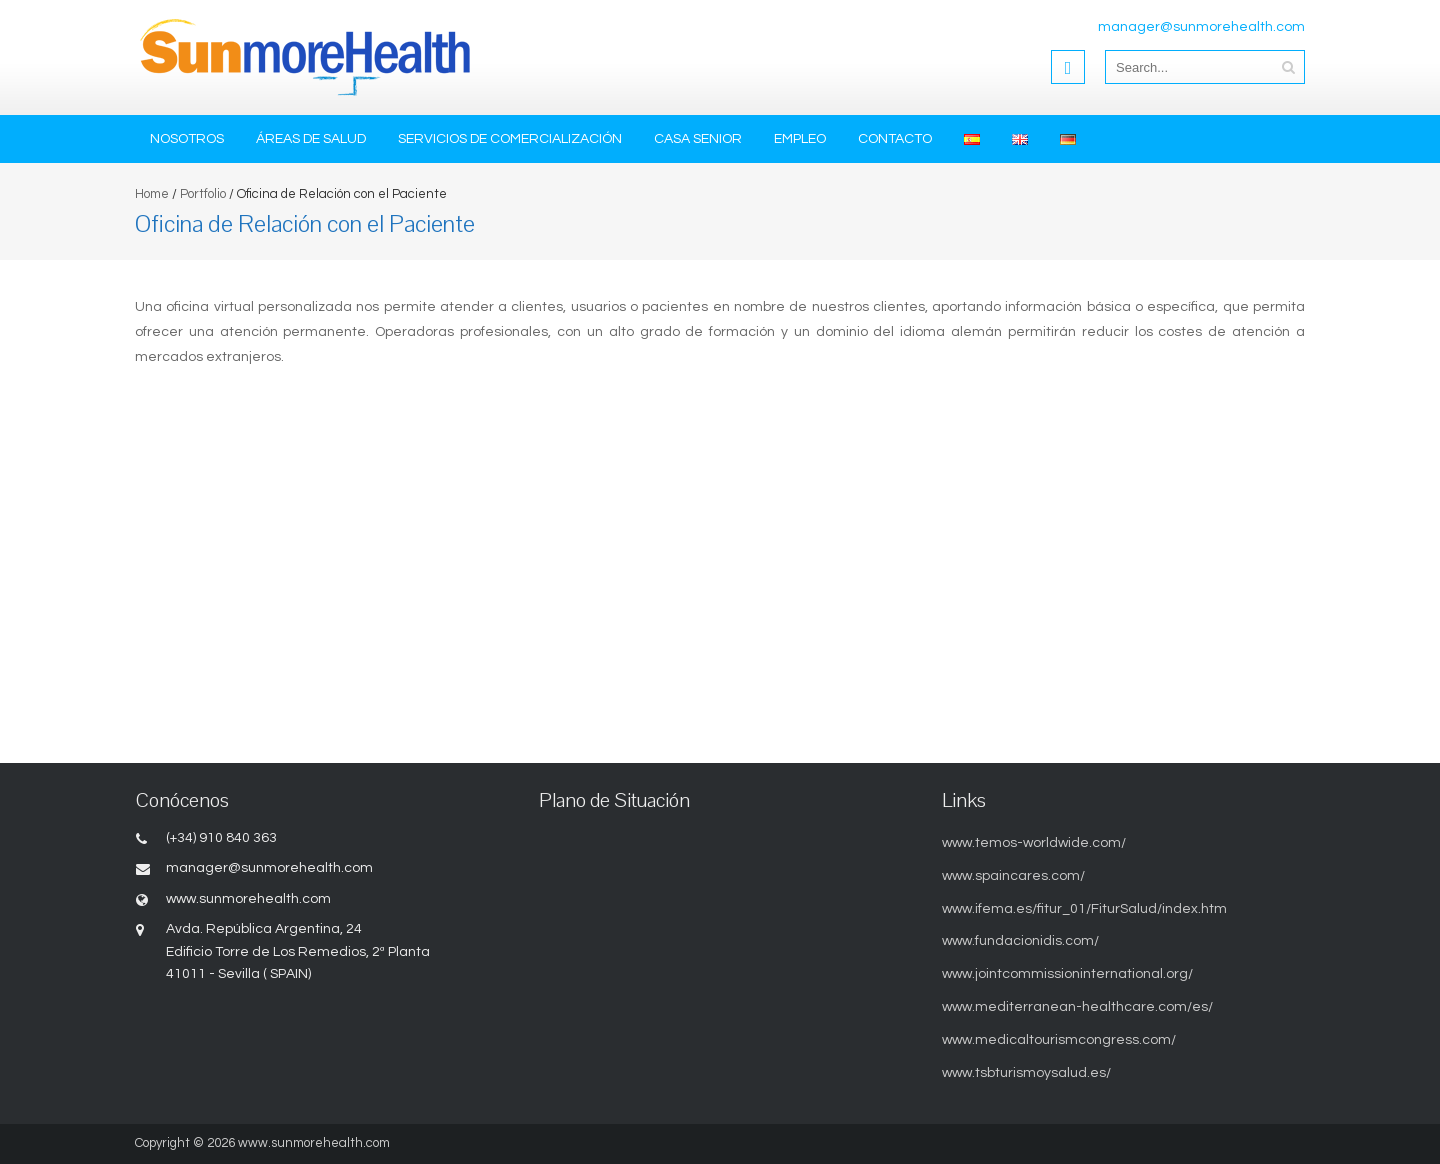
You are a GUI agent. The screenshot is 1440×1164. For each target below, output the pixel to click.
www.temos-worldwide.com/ (1034, 843)
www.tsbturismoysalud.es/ (1026, 1073)
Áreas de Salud (311, 139)
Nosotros (187, 139)
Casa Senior (698, 139)
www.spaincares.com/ (1013, 876)
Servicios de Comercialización (510, 139)
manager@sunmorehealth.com (1201, 27)
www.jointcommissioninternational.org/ (1067, 974)
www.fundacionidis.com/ (1020, 941)
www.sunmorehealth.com (314, 1143)
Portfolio (203, 194)
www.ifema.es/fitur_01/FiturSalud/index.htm (1084, 909)
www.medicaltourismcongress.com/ (1059, 1040)
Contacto (895, 139)
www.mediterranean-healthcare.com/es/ (1077, 1007)
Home (152, 194)
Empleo (800, 139)
